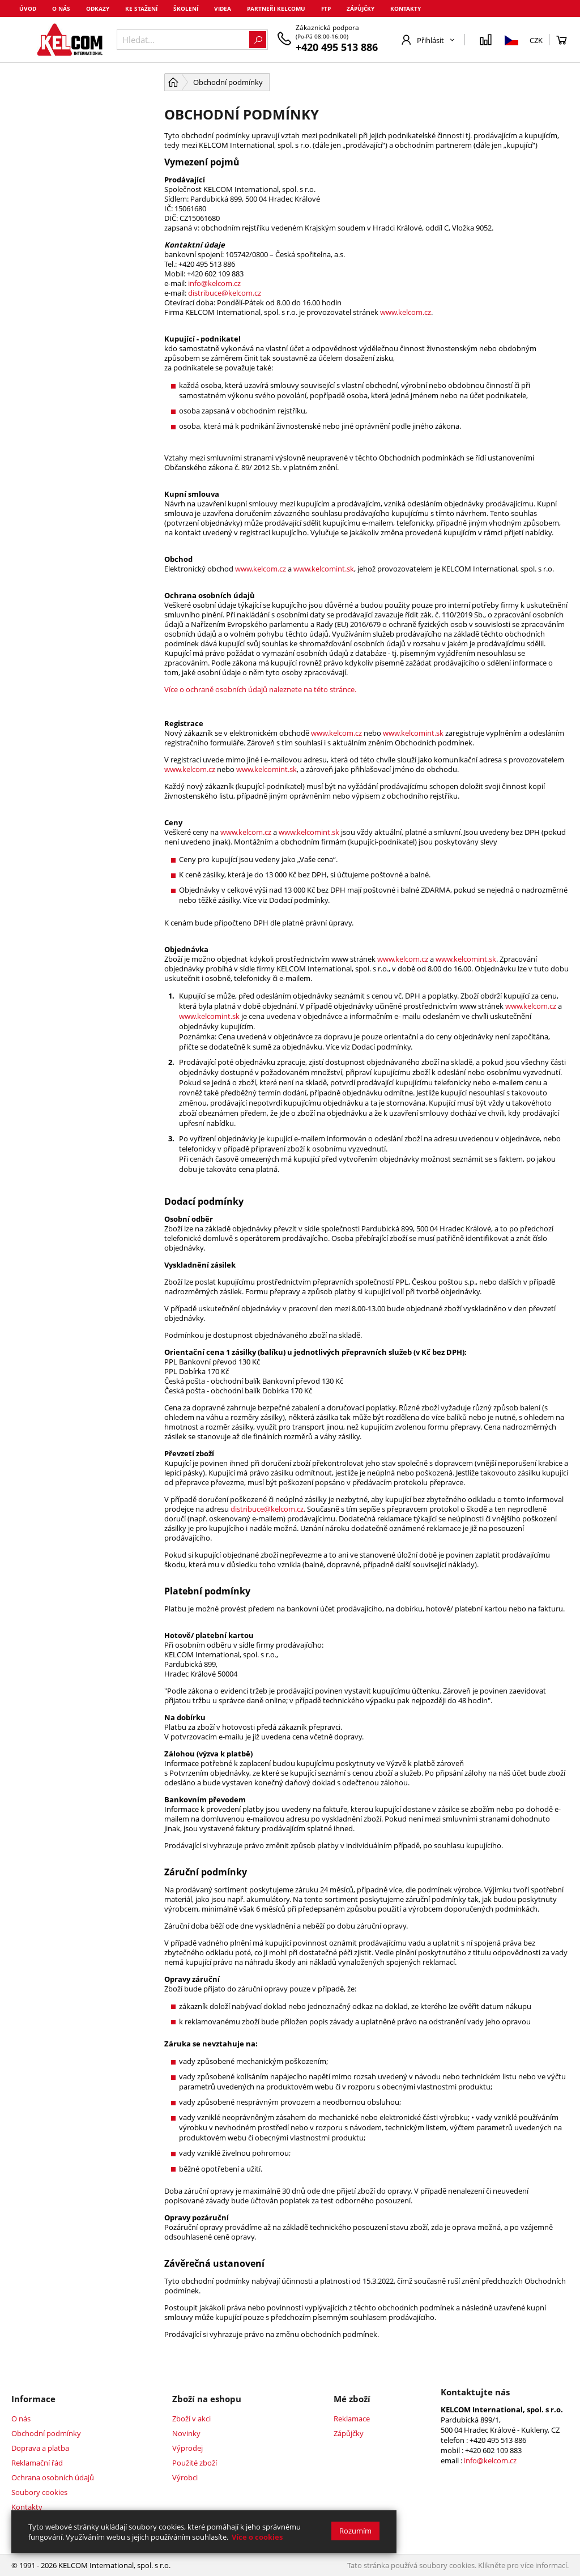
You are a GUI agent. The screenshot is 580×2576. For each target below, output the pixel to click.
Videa (222, 8)
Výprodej (187, 2448)
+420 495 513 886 (337, 47)
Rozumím (355, 2531)
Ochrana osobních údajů (52, 2477)
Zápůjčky (360, 8)
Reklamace (352, 2418)
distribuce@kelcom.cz (224, 293)
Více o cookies (257, 2537)
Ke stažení (141, 8)
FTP (326, 8)
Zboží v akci (191, 2418)
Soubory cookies (39, 2492)
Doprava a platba (40, 2448)
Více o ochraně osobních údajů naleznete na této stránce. (260, 689)
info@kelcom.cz (214, 283)
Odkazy (97, 8)
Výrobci (185, 2477)
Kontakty (405, 8)
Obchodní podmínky (46, 2433)
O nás (61, 8)
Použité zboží (194, 2463)
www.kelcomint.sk (323, 569)
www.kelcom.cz (405, 312)
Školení (185, 8)
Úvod (27, 8)
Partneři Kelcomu (276, 8)
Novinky (186, 2433)
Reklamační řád (37, 2463)
